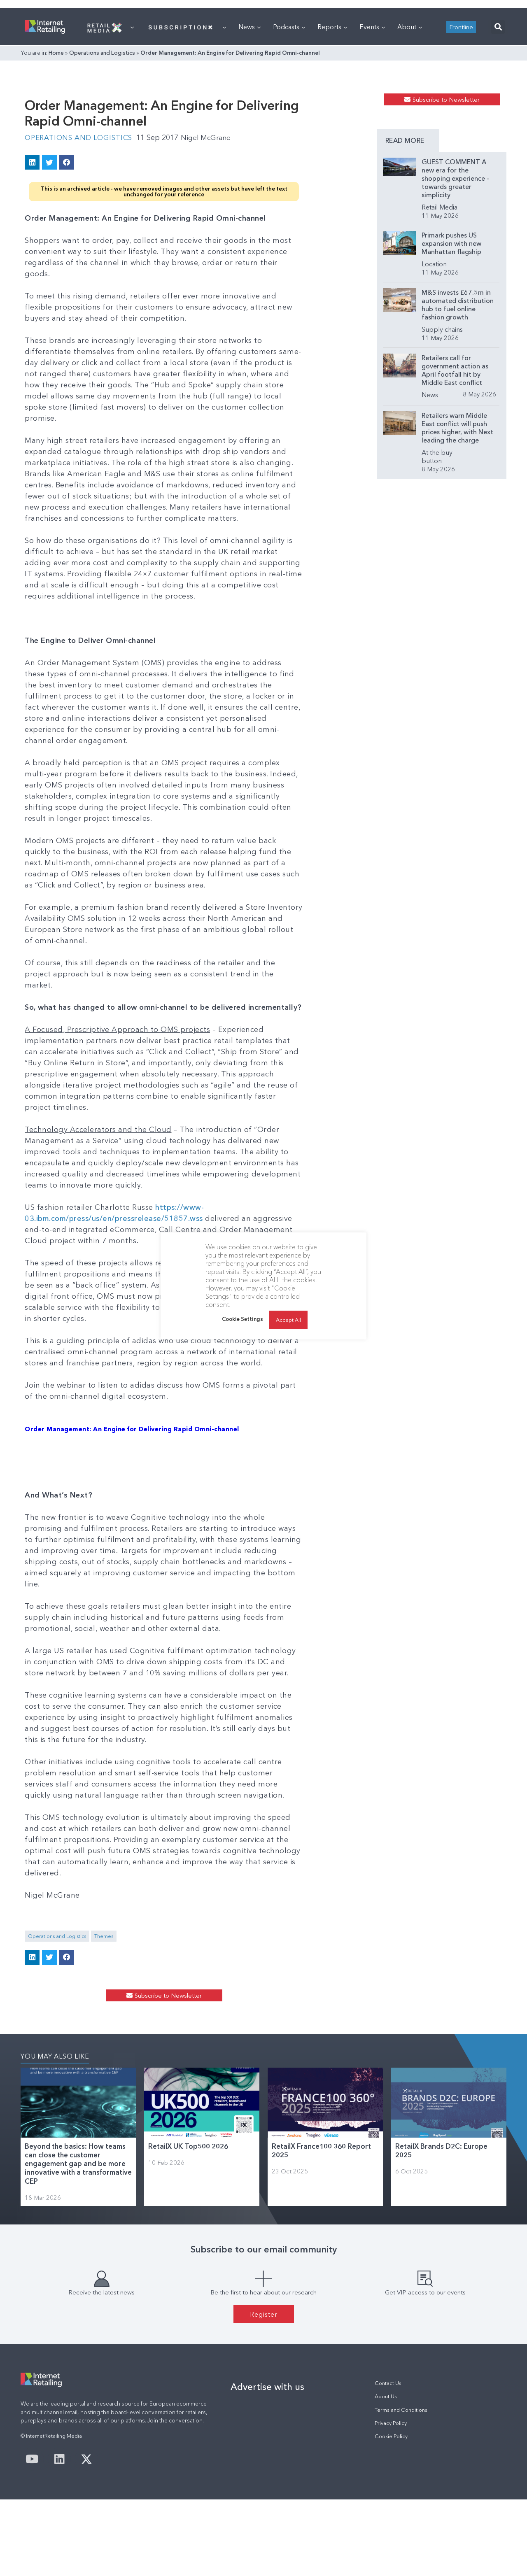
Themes (103, 1976)
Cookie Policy (391, 2513)
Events (372, 129)
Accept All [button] (288, 1319)
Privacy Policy (391, 2500)
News (249, 129)
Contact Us (388, 2460)
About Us (386, 2473)
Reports (332, 129)
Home (56, 155)
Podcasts (289, 129)
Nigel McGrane (214, 277)
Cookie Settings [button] (242, 1319)
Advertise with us (267, 2463)
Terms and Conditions (401, 2486)
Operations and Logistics (102, 155)
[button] (498, 130)
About (409, 129)
